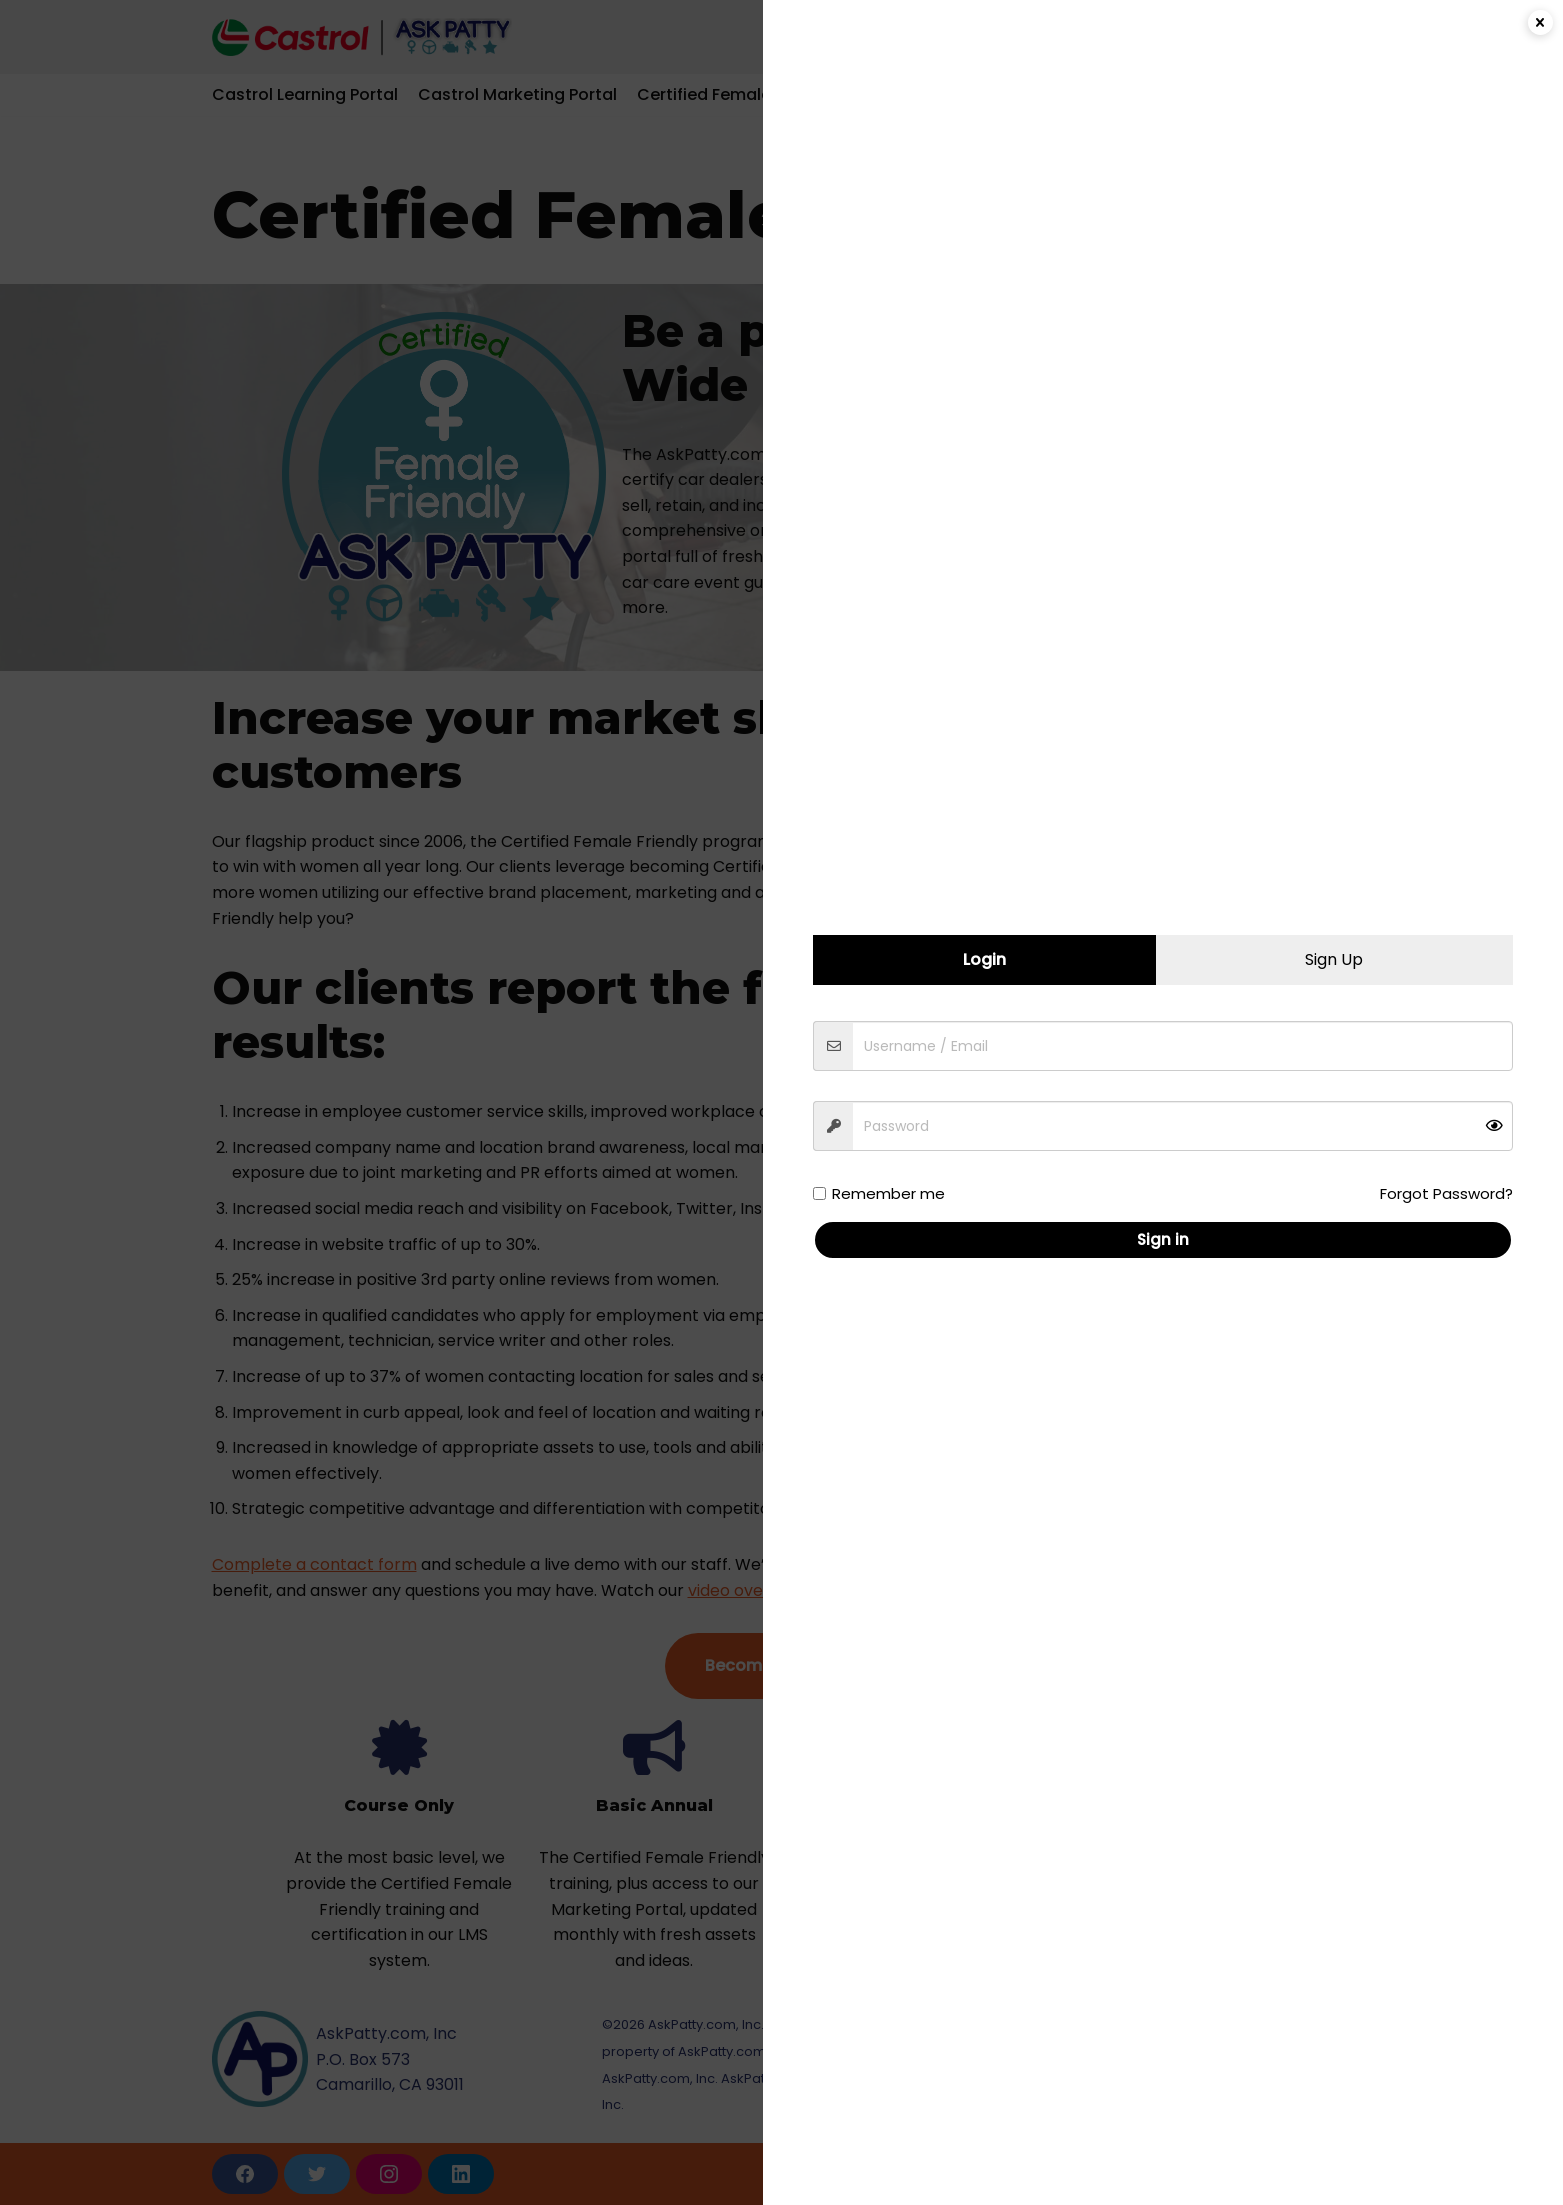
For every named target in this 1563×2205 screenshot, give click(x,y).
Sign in (1171, 1239)
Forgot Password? (1454, 1193)
